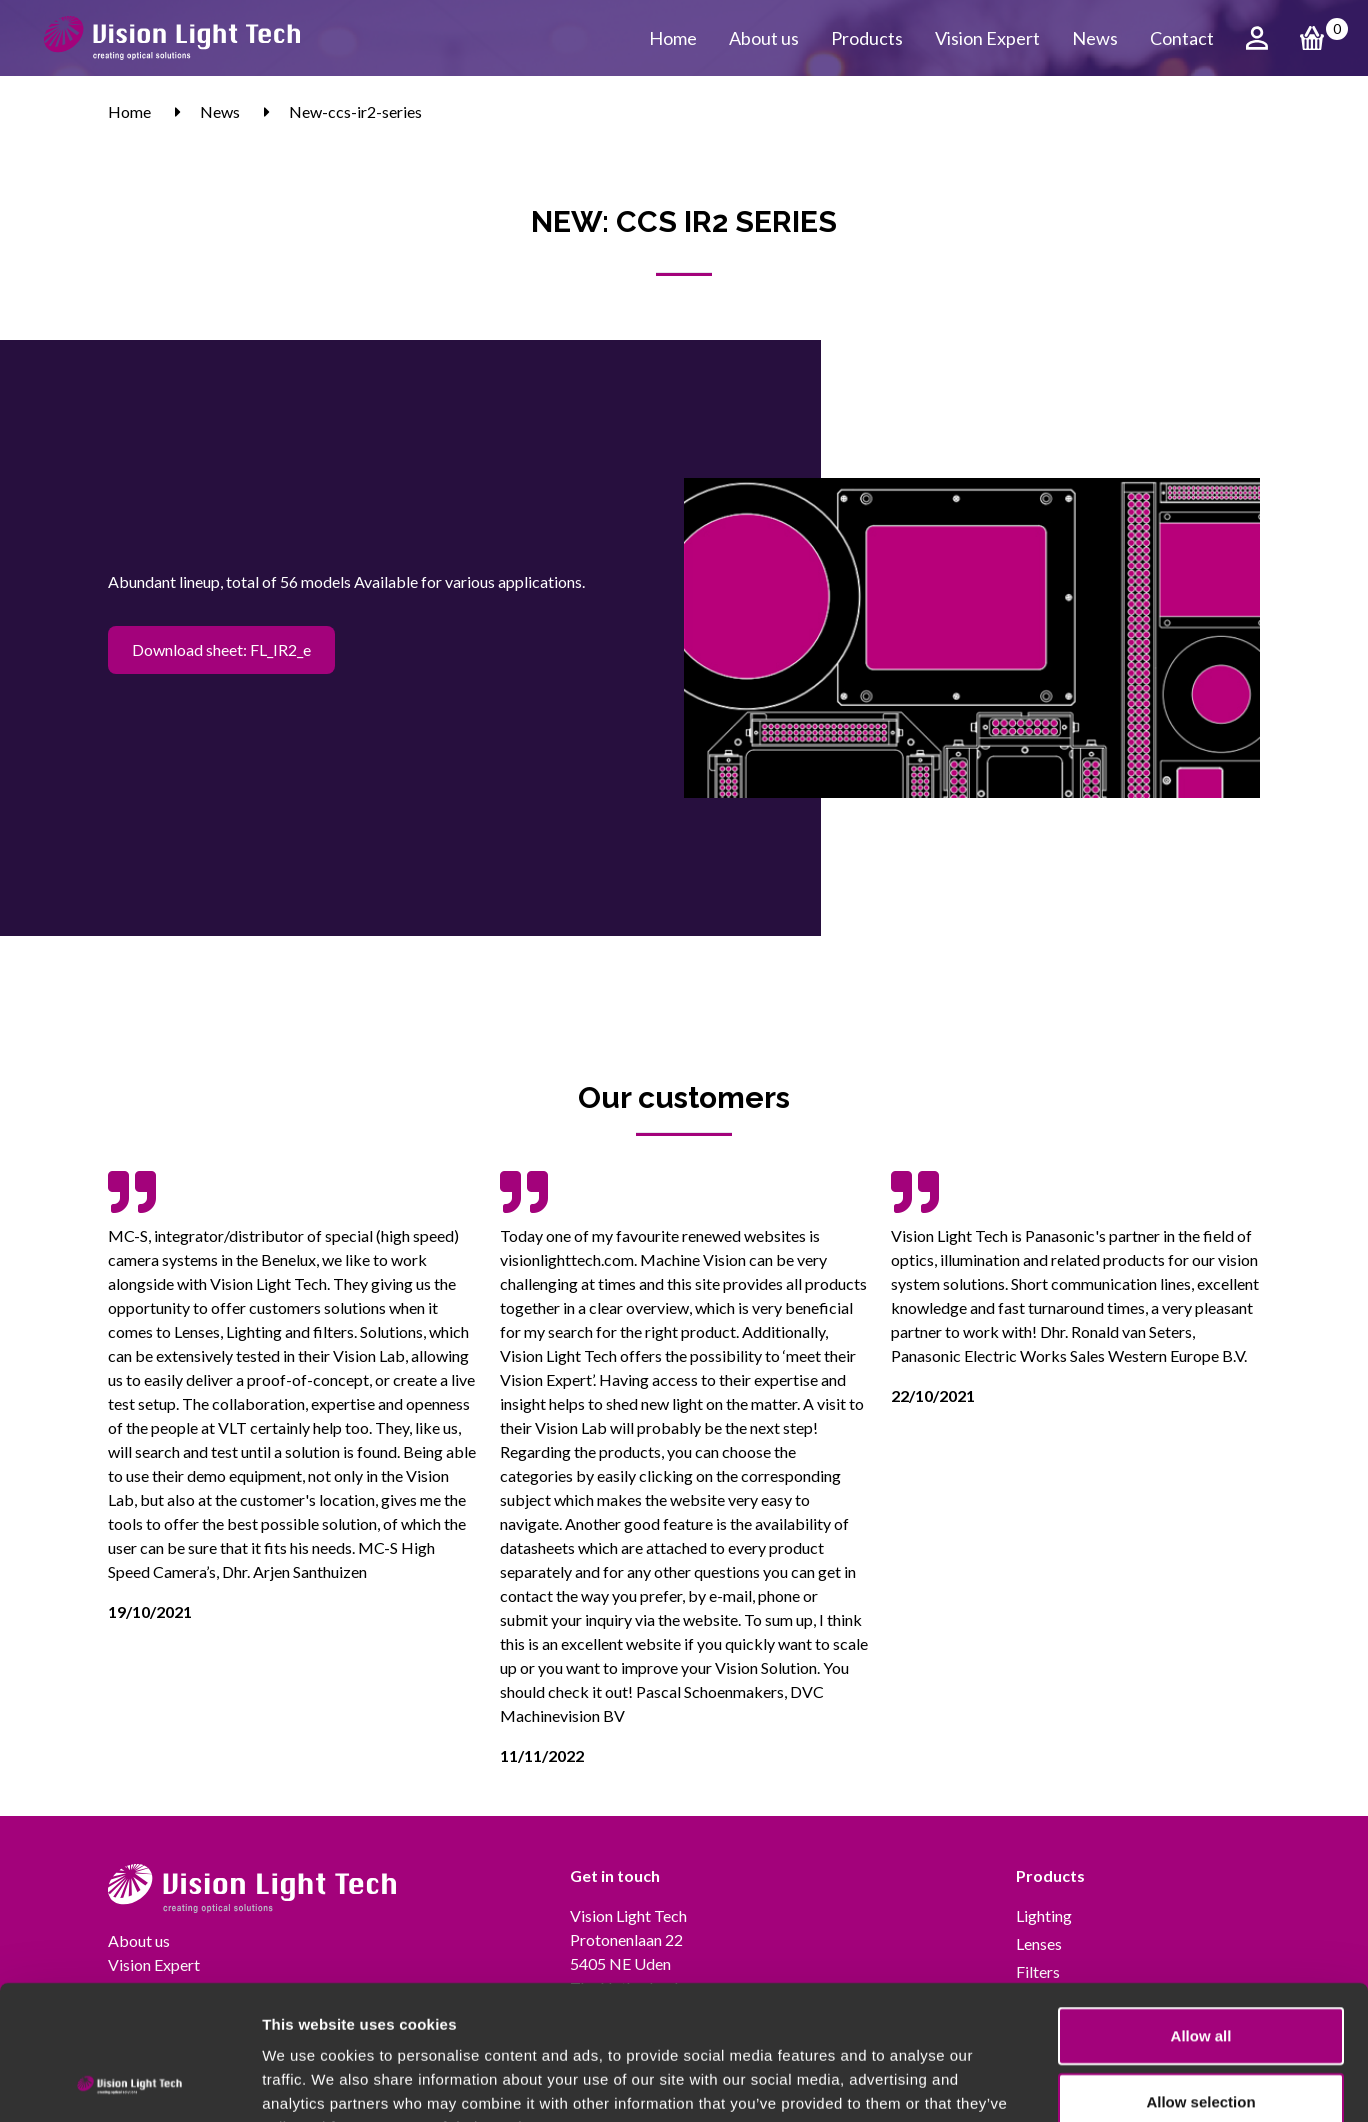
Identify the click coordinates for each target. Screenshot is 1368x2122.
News (1095, 38)
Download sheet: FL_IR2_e (221, 649)
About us (764, 38)
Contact (1182, 38)
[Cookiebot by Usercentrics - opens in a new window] (129, 2083)
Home (673, 38)
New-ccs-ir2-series (355, 111)
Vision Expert (987, 38)
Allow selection (1200, 1975)
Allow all (1201, 1909)
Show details (1049, 2082)
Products (867, 38)
